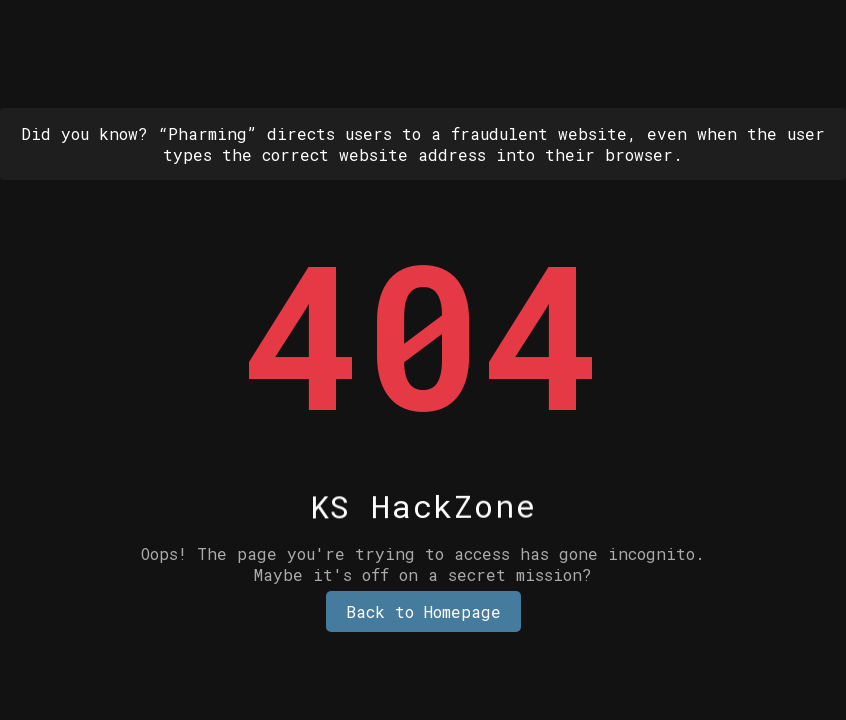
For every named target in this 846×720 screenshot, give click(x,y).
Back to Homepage (423, 611)
